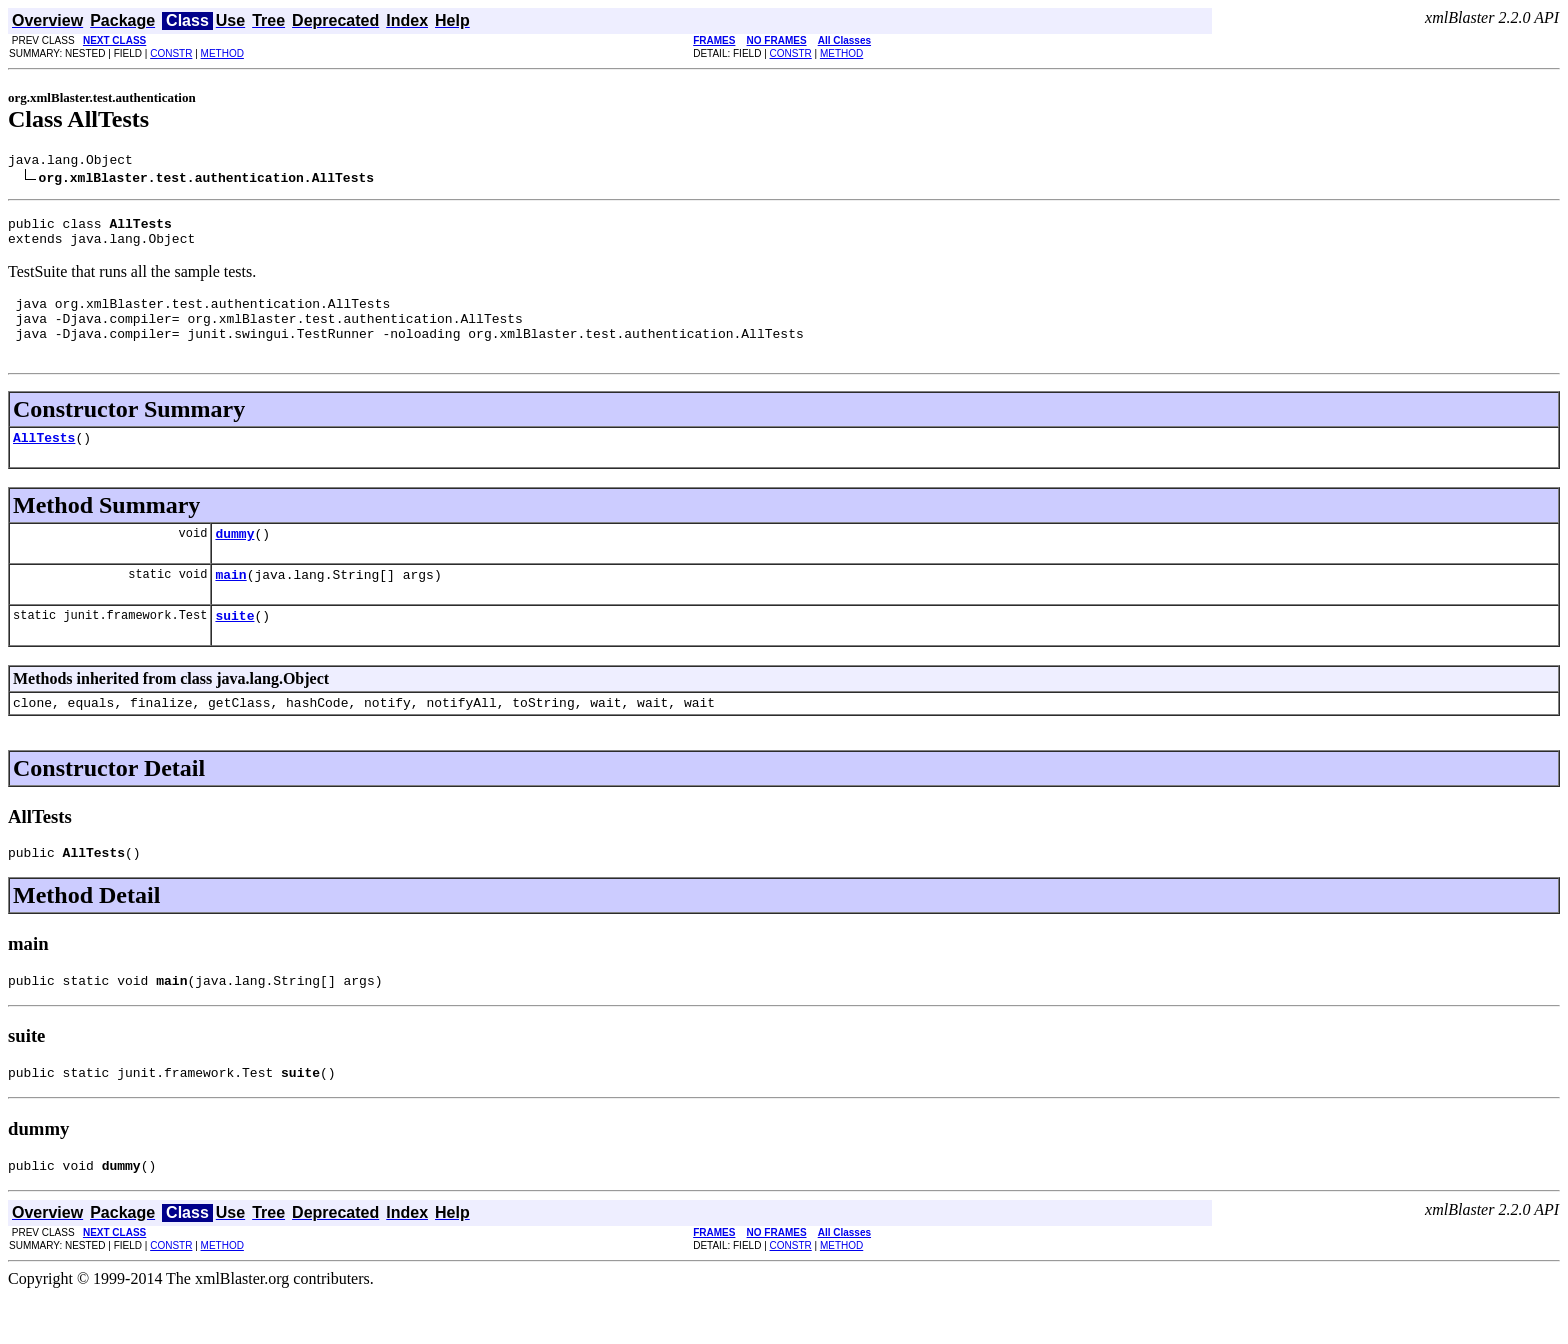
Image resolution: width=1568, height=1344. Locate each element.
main (230, 604)
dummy (234, 560)
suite (234, 648)
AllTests (44, 461)
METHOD (222, 53)
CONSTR (171, 53)
